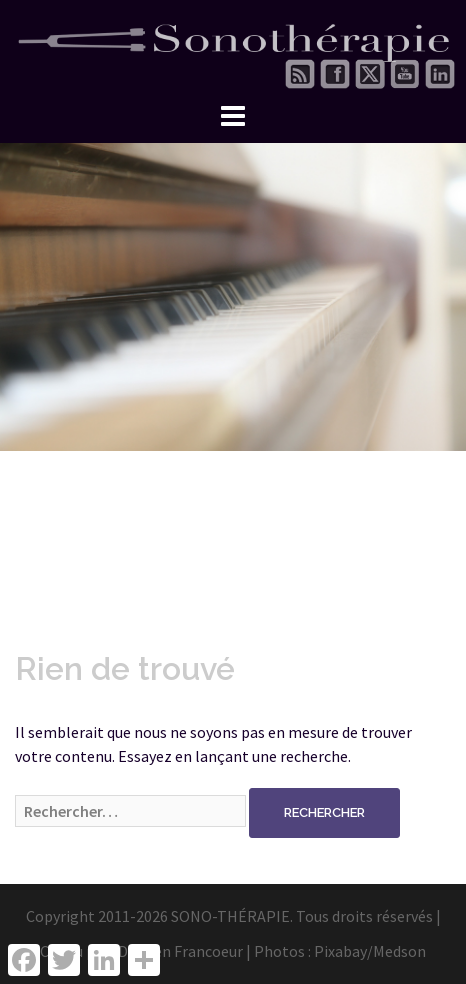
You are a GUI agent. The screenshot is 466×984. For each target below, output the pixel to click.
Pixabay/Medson (370, 951)
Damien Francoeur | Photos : (216, 951)
